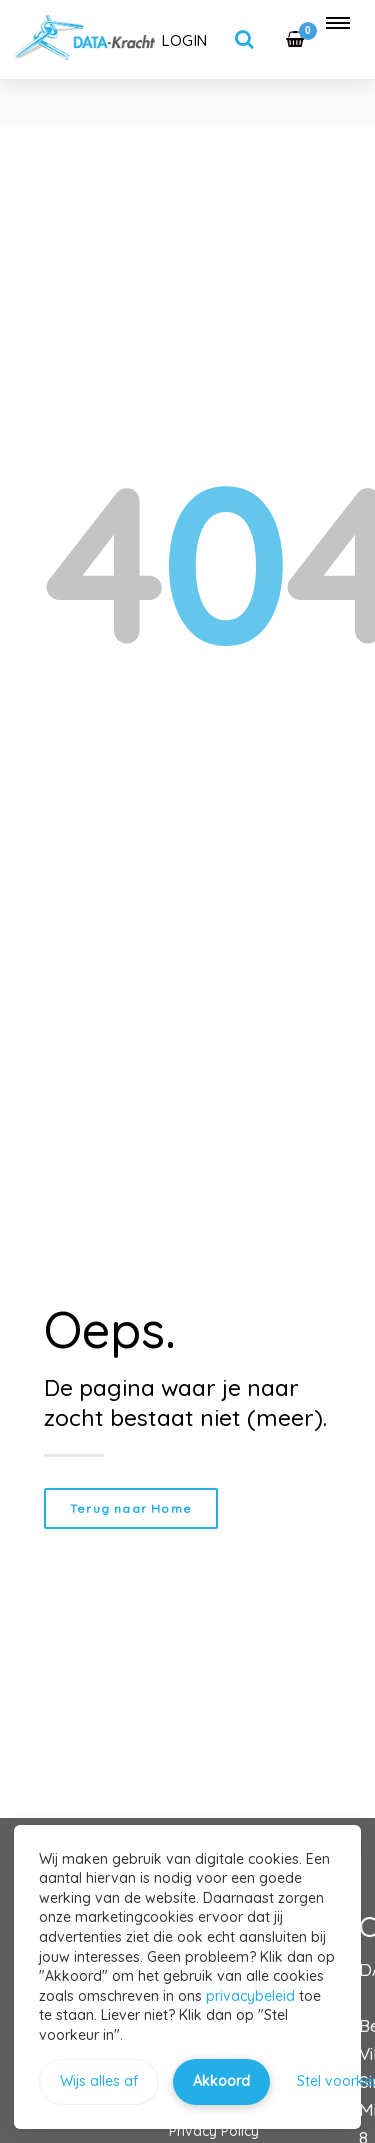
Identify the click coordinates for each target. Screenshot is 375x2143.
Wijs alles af (99, 2081)
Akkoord (221, 2081)
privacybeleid (250, 1996)
